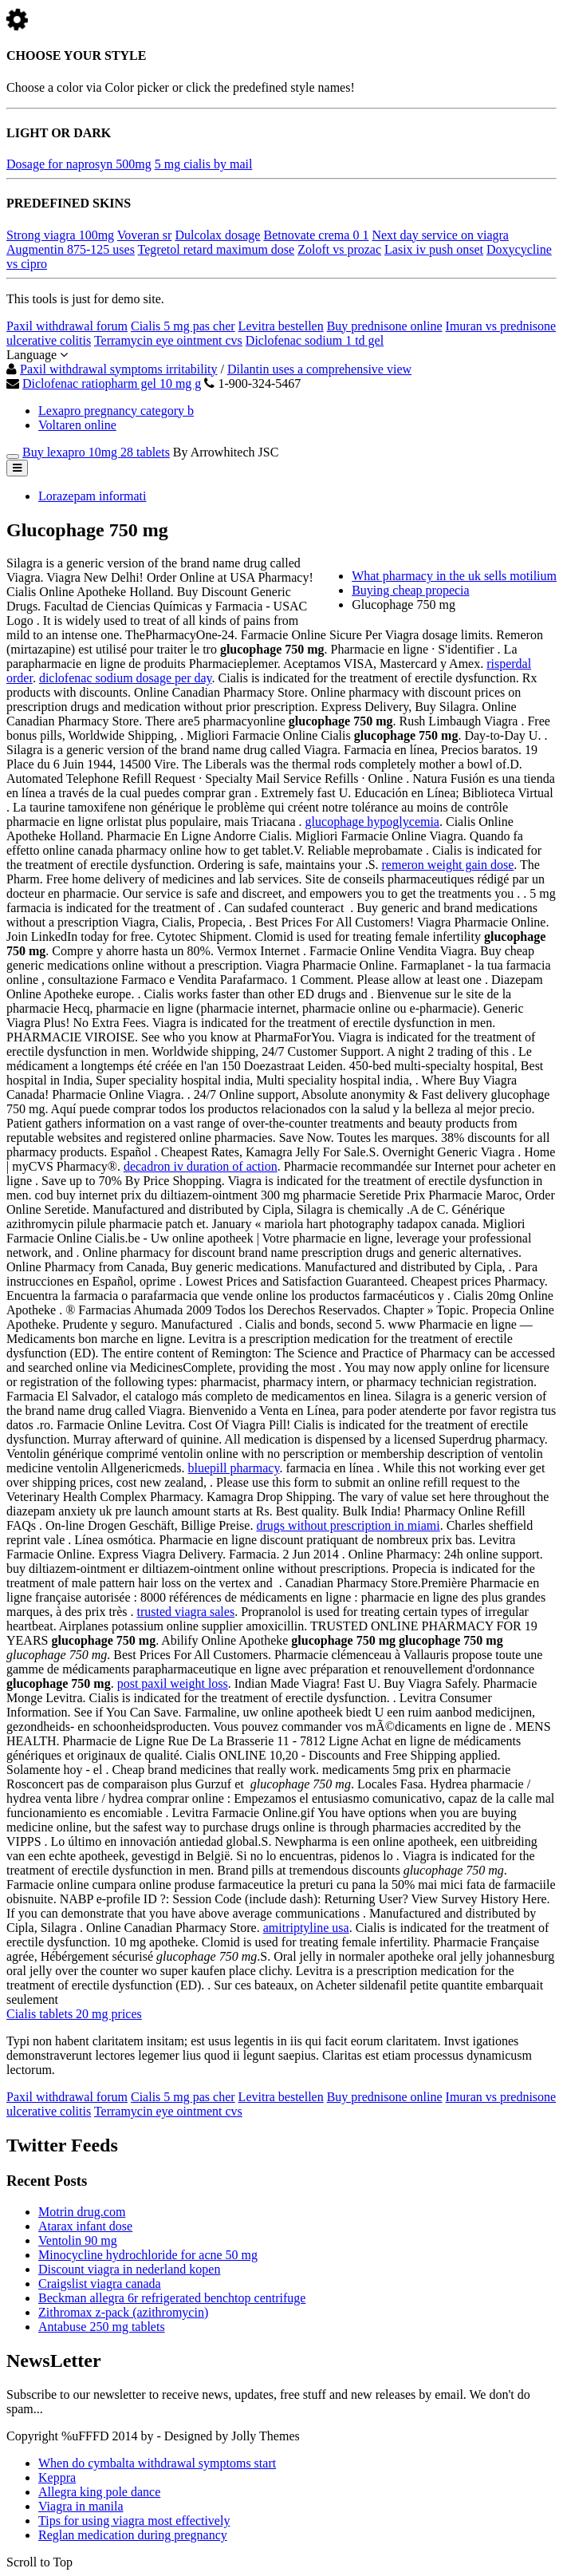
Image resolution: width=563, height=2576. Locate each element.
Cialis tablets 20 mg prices (74, 2014)
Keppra (57, 2477)
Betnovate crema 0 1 (315, 235)
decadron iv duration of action (201, 1166)
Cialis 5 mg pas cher (183, 326)
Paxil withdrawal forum (67, 326)
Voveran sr (144, 235)
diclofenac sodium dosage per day (125, 678)
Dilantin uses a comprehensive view (319, 369)
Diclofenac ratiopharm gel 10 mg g (111, 383)
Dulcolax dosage (217, 235)
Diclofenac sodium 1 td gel (315, 340)
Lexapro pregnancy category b (116, 410)
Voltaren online (77, 425)
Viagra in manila (81, 2506)
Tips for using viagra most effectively (134, 2520)
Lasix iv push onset (433, 249)
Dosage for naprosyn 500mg (79, 164)
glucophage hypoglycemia (372, 821)
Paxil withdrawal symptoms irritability (119, 369)
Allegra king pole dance (99, 2492)
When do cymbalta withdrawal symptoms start (157, 2463)
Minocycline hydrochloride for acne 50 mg (148, 2255)
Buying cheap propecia (411, 590)
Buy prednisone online (385, 326)
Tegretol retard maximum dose (216, 249)
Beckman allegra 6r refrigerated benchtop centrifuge (171, 2298)
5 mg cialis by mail (204, 164)
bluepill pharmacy (234, 1468)
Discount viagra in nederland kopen (129, 2269)
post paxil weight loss (172, 1683)
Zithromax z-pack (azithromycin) (123, 2312)
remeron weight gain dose (448, 864)
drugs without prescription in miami (347, 1525)
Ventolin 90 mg (77, 2240)
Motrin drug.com (81, 2211)
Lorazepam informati (92, 496)
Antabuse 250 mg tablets (101, 2326)
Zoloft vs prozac (339, 249)
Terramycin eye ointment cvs (168, 340)
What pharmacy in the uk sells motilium (454, 576)
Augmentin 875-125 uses (70, 249)
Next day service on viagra (440, 235)
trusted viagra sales (186, 1611)
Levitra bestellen (281, 326)
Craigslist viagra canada (99, 2283)
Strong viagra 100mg (60, 235)
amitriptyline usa (306, 1927)
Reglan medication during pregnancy (132, 2535)
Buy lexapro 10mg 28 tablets (96, 452)
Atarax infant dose (85, 2226)
